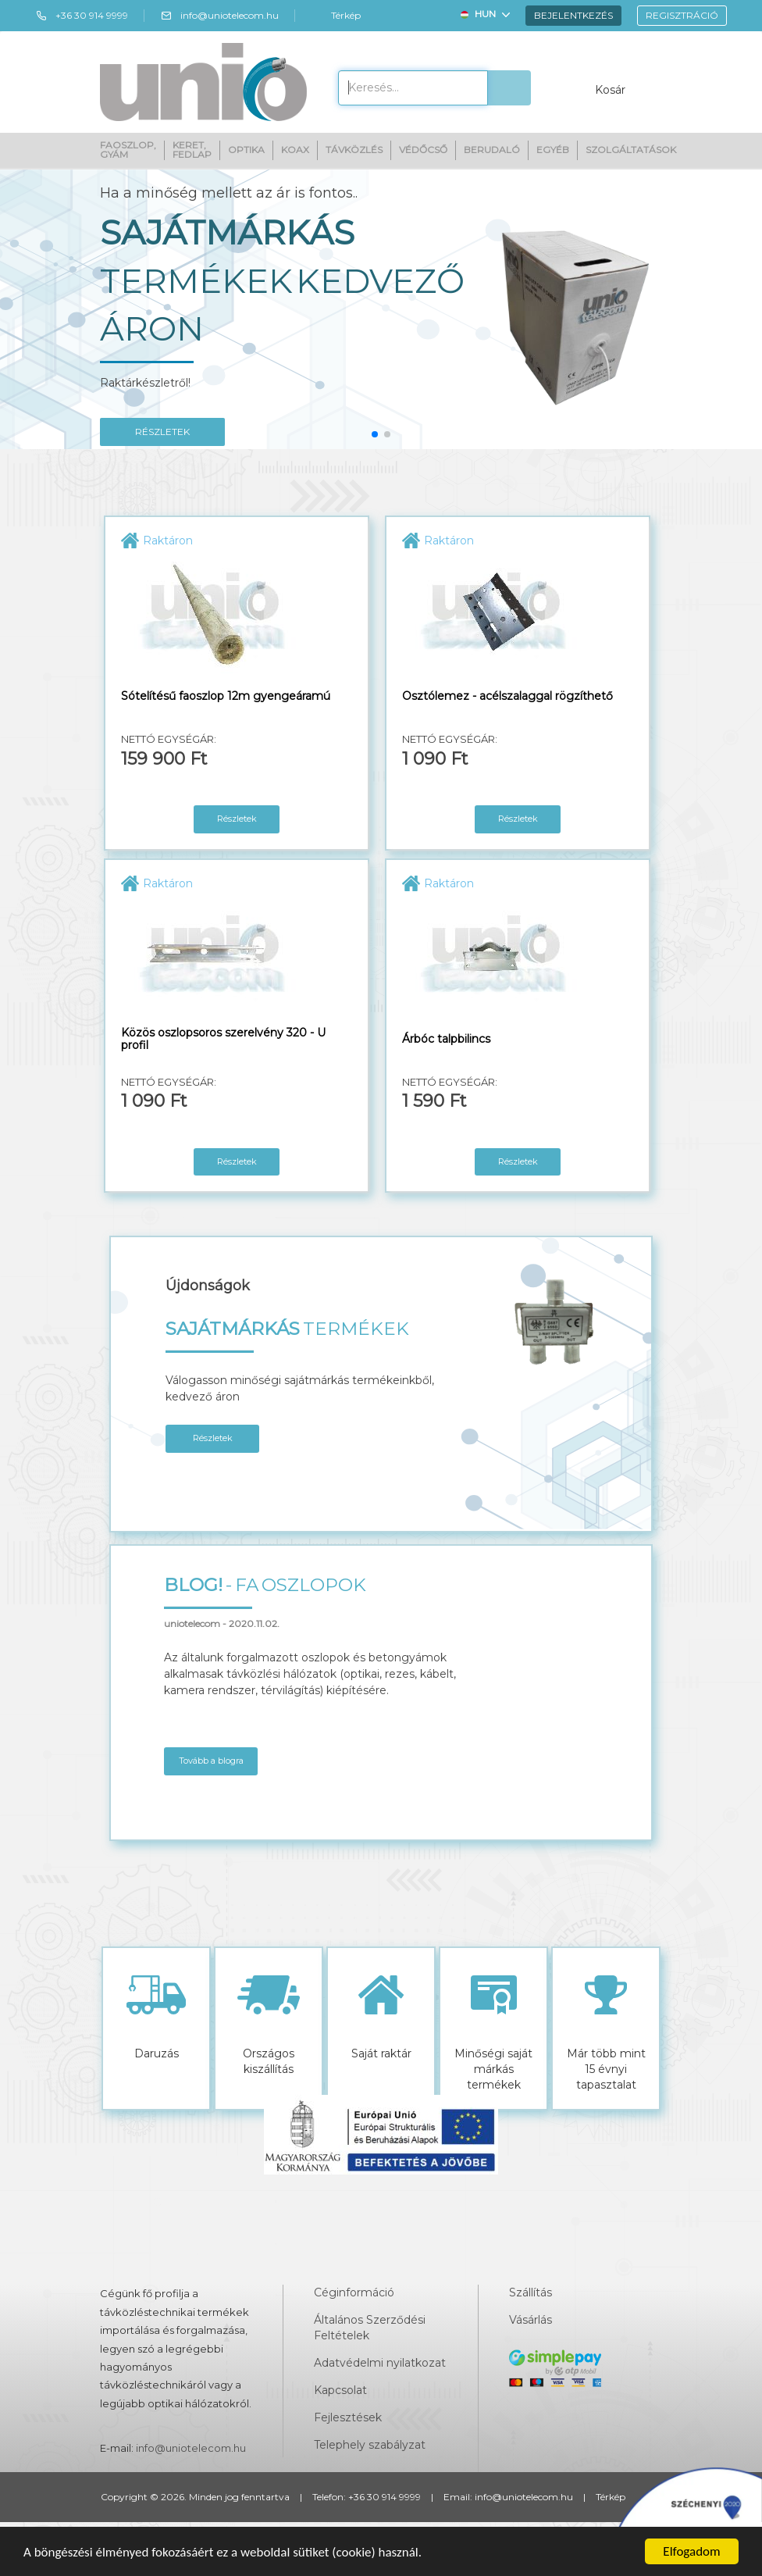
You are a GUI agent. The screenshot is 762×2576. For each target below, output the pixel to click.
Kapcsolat (340, 2390)
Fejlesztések (348, 2417)
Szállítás (530, 2292)
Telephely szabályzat (370, 2445)
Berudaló (492, 150)
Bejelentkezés (573, 15)
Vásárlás (530, 2320)
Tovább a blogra (211, 1760)
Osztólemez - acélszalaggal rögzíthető (507, 696)
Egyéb (552, 150)
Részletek (237, 818)
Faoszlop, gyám (128, 150)
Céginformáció (354, 2292)
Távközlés (354, 150)
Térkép (336, 15)
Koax (295, 150)
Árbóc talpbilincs (446, 1039)
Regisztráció (682, 15)
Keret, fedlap (192, 150)
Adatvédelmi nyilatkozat (380, 2363)
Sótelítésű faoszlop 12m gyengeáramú (225, 696)
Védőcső (423, 150)
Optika (246, 150)
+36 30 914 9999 (81, 15)
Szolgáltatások (631, 150)
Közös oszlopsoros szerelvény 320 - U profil (223, 1039)
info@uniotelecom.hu (219, 15)
